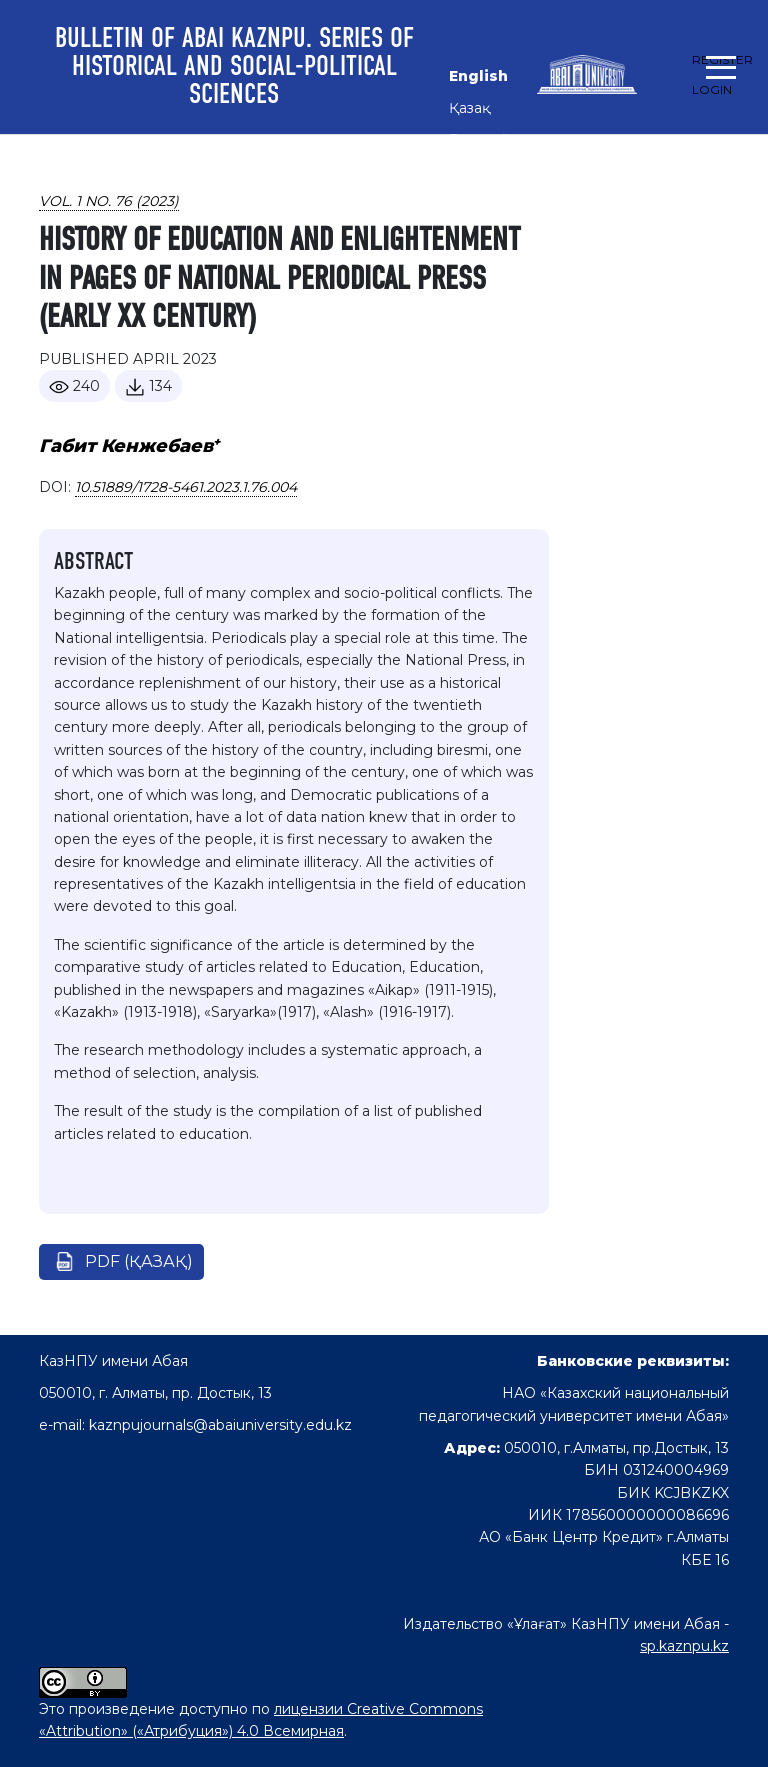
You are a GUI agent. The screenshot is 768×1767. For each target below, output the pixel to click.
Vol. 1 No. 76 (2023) (109, 201)
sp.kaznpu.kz (684, 1646)
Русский (479, 140)
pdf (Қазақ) (139, 1261)
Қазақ (469, 108)
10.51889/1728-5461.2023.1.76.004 (186, 487)
